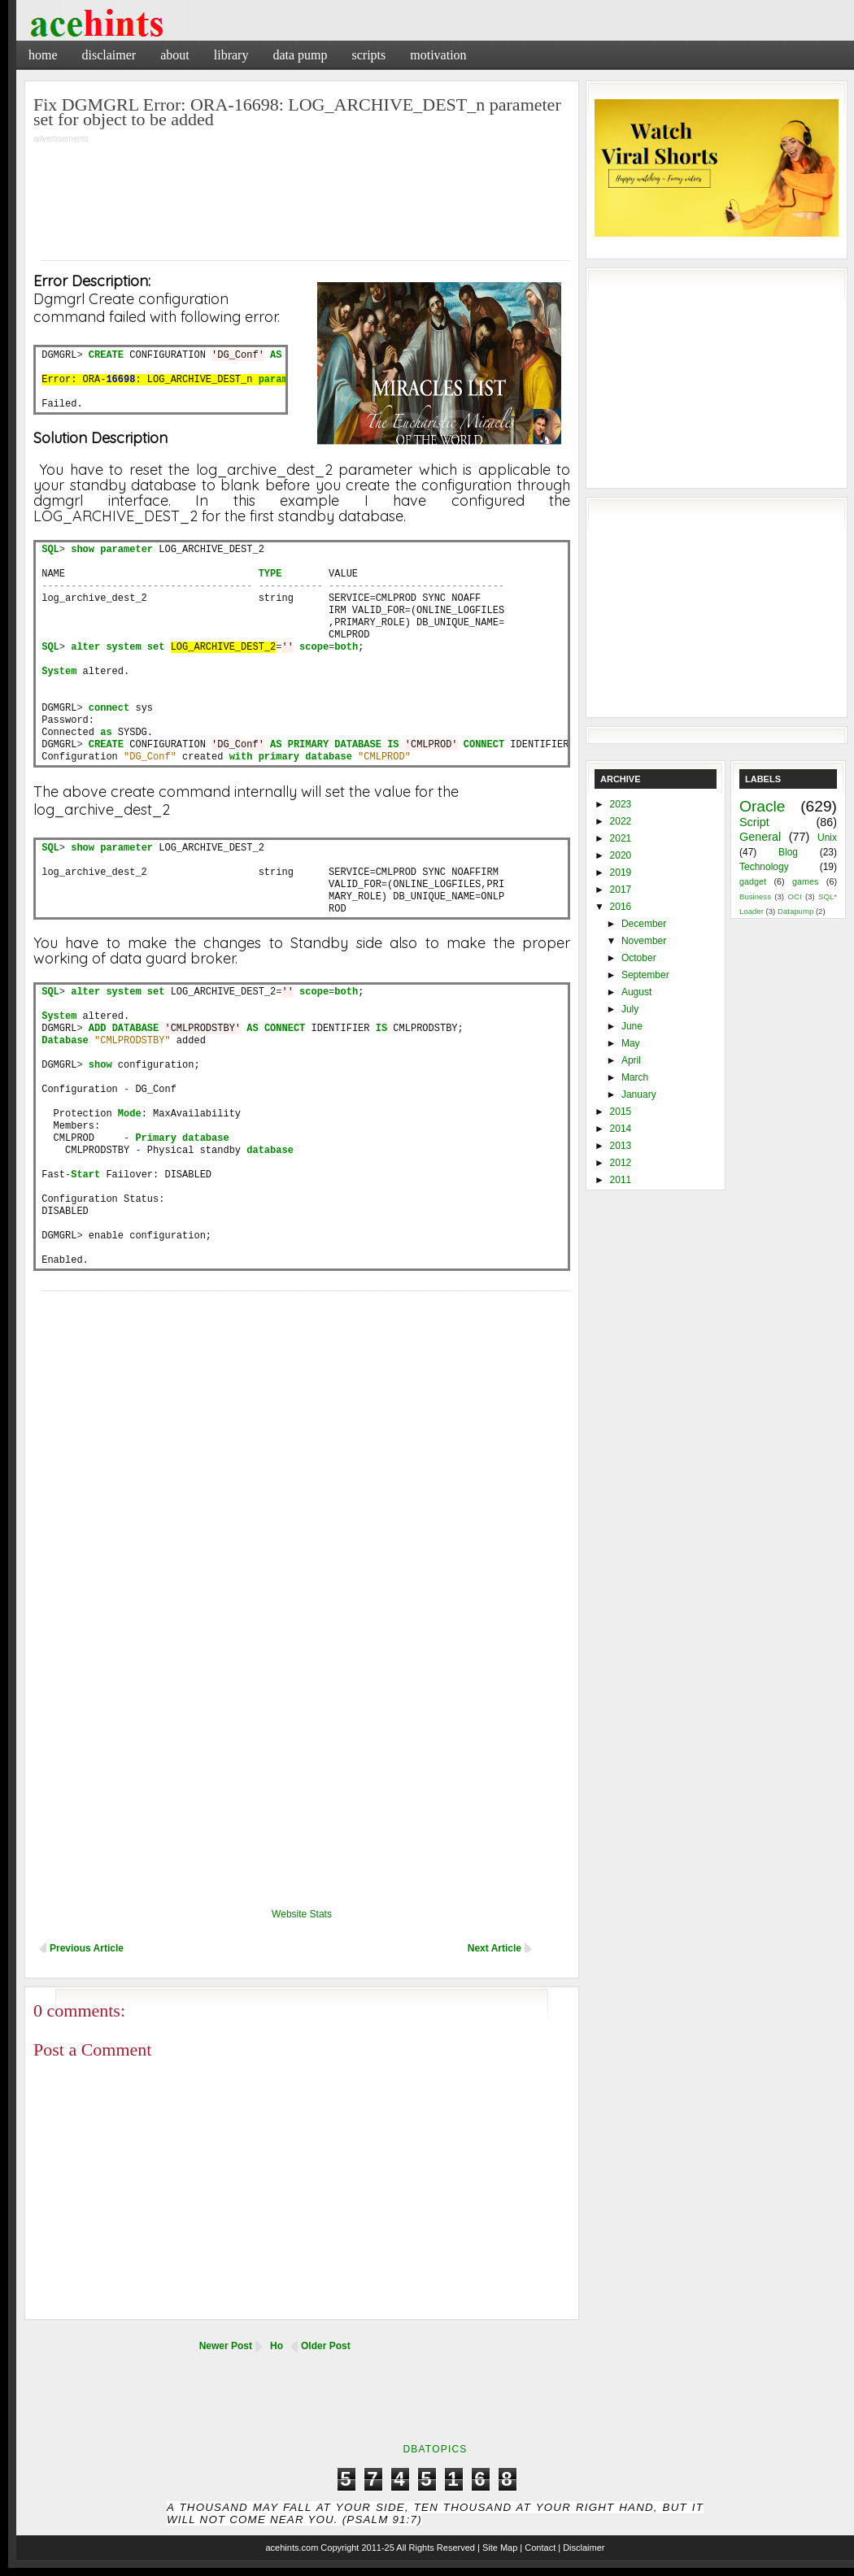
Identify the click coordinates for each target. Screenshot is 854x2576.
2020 (621, 855)
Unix (827, 837)
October (638, 958)
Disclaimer (109, 55)
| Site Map (497, 2547)
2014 (621, 1128)
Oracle (762, 806)
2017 (621, 889)
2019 (621, 872)
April (631, 1060)
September (645, 975)
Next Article (494, 1948)
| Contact (538, 2547)
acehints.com (291, 2547)
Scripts (368, 55)
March (634, 1077)
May (630, 1043)
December (643, 923)
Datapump (795, 911)
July (629, 1009)
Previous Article (87, 1948)
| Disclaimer (581, 2547)
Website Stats (302, 1914)
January (638, 1094)
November (643, 940)
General (760, 836)
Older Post (326, 2346)
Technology (764, 866)
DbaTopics (435, 2449)
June (632, 1026)
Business (755, 896)
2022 (621, 821)
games (805, 881)
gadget (752, 881)
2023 (621, 804)
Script (754, 822)
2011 (621, 1180)
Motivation (438, 55)
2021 (621, 838)
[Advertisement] (301, 191)
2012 (621, 1162)
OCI (794, 896)
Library (231, 55)
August (636, 992)
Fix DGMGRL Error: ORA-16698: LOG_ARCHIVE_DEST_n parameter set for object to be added (297, 111)
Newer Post (225, 2346)
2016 (621, 906)
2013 (621, 1145)
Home (43, 55)
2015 (621, 1111)
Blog (788, 852)
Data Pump (299, 55)
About (175, 55)
